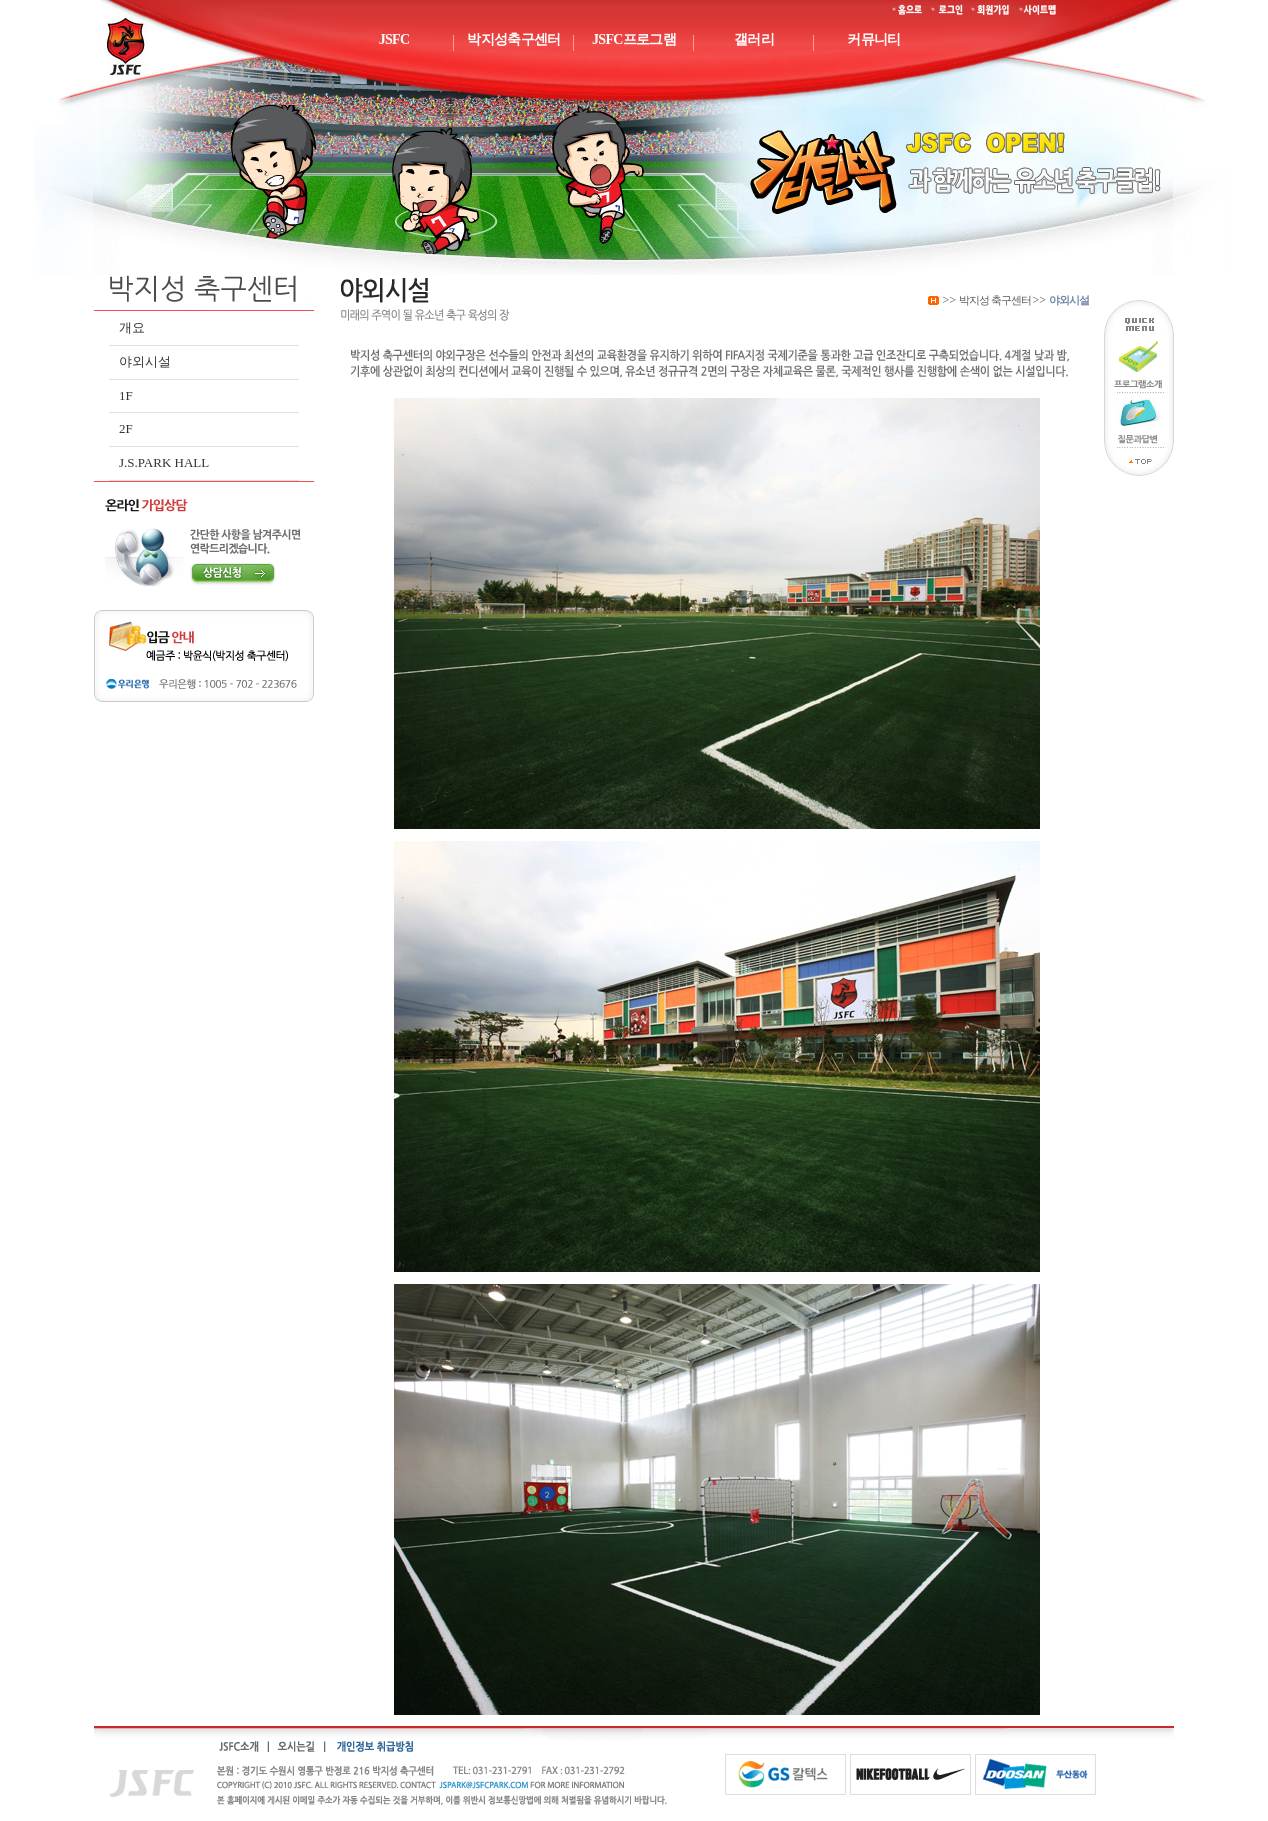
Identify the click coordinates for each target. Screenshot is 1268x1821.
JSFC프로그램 (634, 39)
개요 (132, 327)
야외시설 (145, 361)
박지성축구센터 (513, 39)
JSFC (394, 39)
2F (126, 428)
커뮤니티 (873, 39)
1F (126, 395)
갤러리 (754, 39)
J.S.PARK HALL (164, 462)
